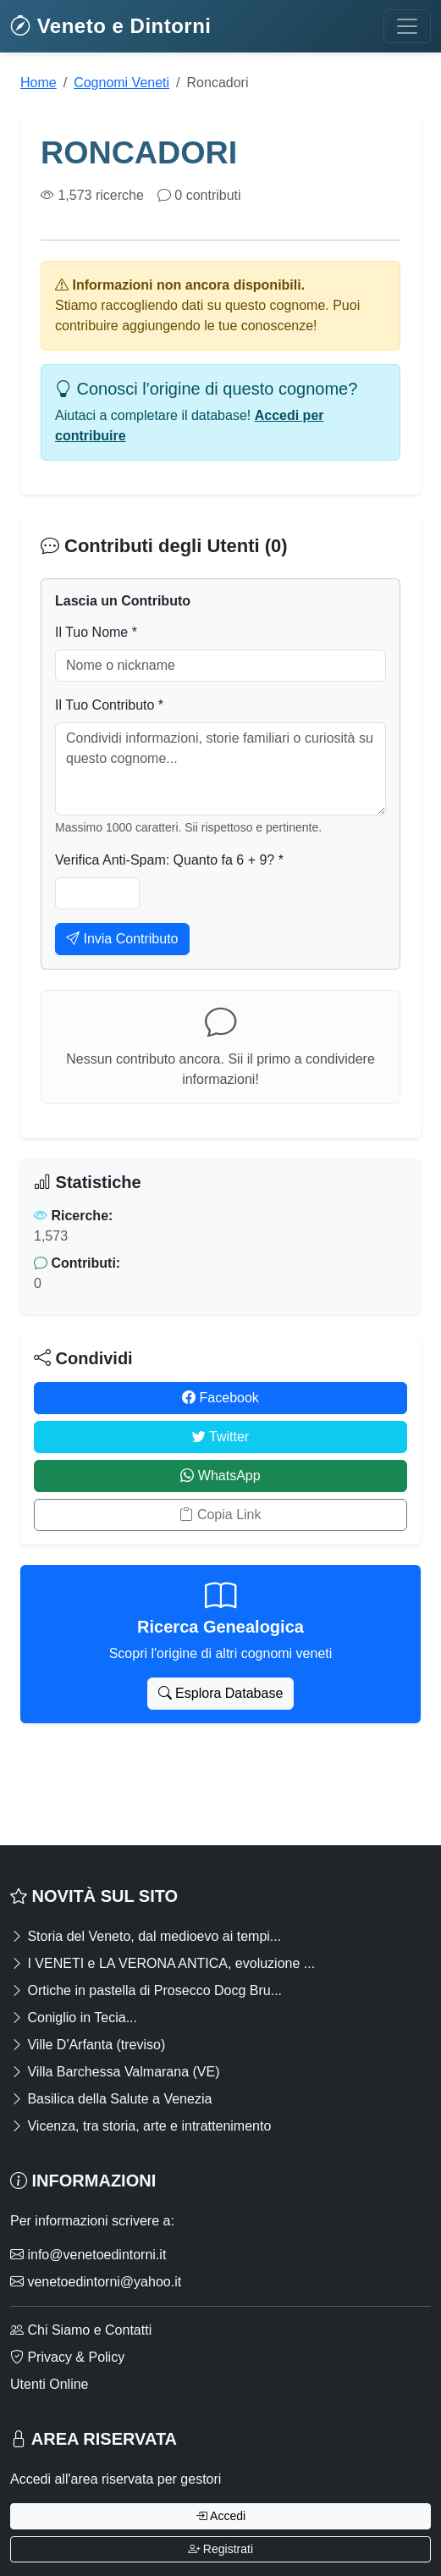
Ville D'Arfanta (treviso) (87, 2044)
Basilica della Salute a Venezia (111, 2099)
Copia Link (220, 1514)
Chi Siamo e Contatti (81, 2330)
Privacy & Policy (67, 2357)
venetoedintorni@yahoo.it (95, 2282)
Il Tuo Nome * (96, 632)
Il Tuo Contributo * (109, 705)
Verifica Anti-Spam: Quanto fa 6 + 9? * (169, 860)
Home (38, 82)
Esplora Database (221, 1693)
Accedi (220, 2516)
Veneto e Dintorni (111, 25)
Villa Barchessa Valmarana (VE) (115, 2072)
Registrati (220, 2549)
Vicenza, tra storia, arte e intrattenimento (140, 2126)
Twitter (220, 1436)
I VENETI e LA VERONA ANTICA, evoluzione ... (162, 1963)
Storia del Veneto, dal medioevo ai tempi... (145, 1936)
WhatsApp (220, 1475)
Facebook (220, 1397)
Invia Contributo (122, 938)
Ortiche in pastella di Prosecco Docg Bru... (146, 1990)
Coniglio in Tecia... (73, 2017)
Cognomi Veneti (121, 82)
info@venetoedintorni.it (88, 2254)
